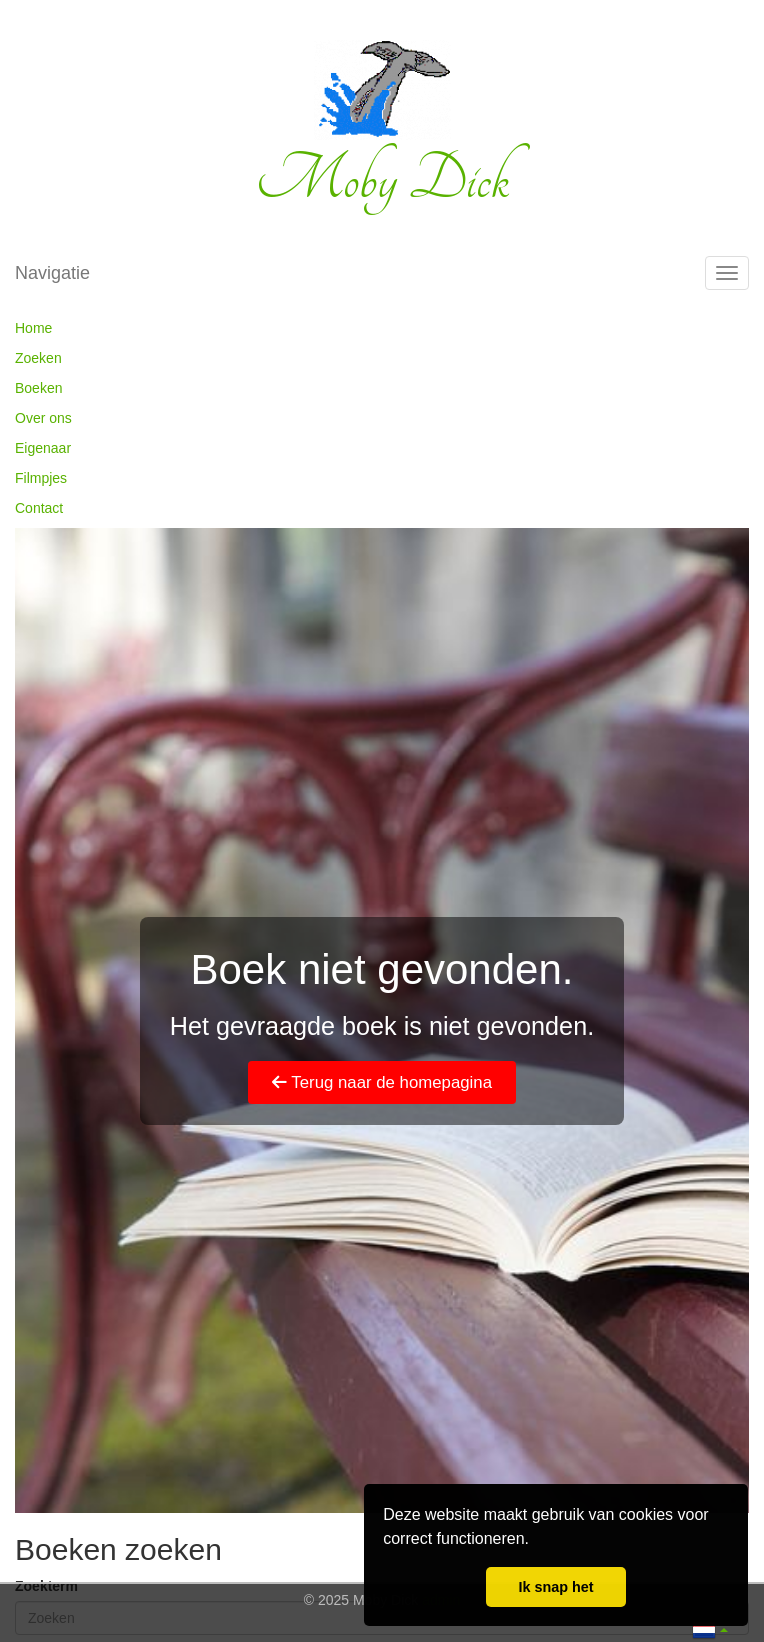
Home (33, 328)
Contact (39, 508)
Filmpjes (41, 478)
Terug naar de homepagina (382, 1082)
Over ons (43, 418)
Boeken (38, 388)
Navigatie (52, 273)
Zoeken (38, 358)
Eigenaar (43, 448)
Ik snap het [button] (555, 1587)
